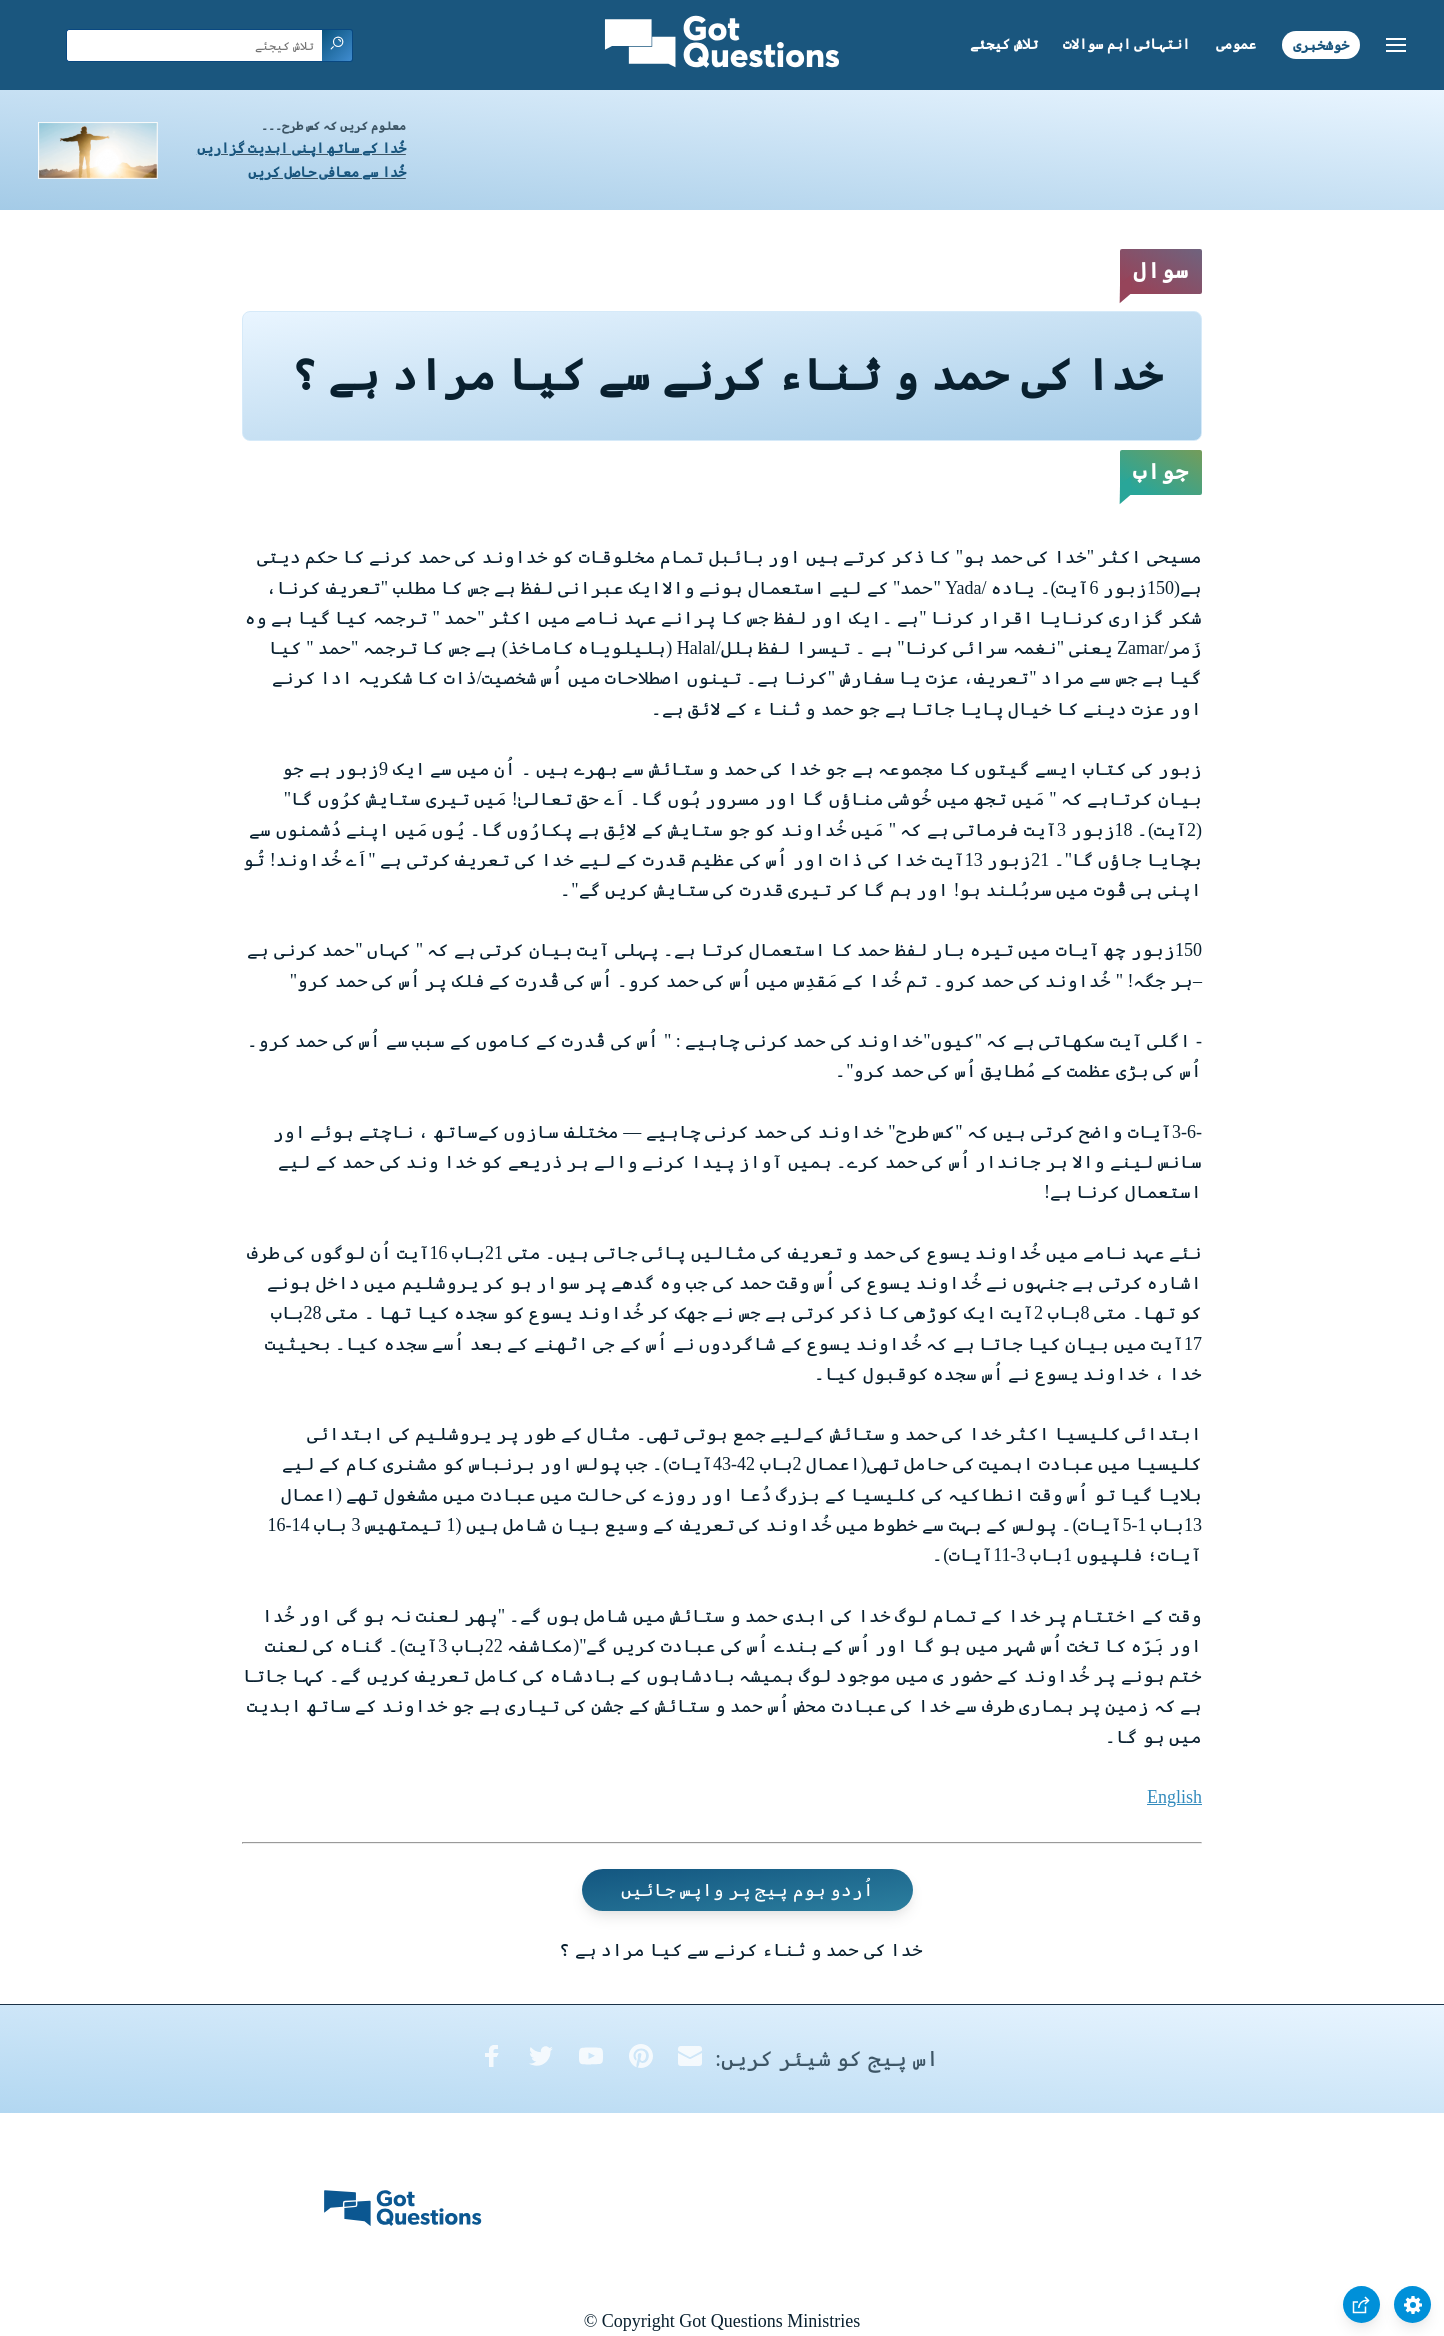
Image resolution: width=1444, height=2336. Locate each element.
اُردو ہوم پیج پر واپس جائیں (748, 1890)
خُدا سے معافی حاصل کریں (327, 172)
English (1174, 1797)
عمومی (1236, 44)
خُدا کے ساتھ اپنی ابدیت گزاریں (301, 148)
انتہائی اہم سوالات (1126, 44)
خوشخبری (1321, 44)
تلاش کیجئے (1004, 44)
